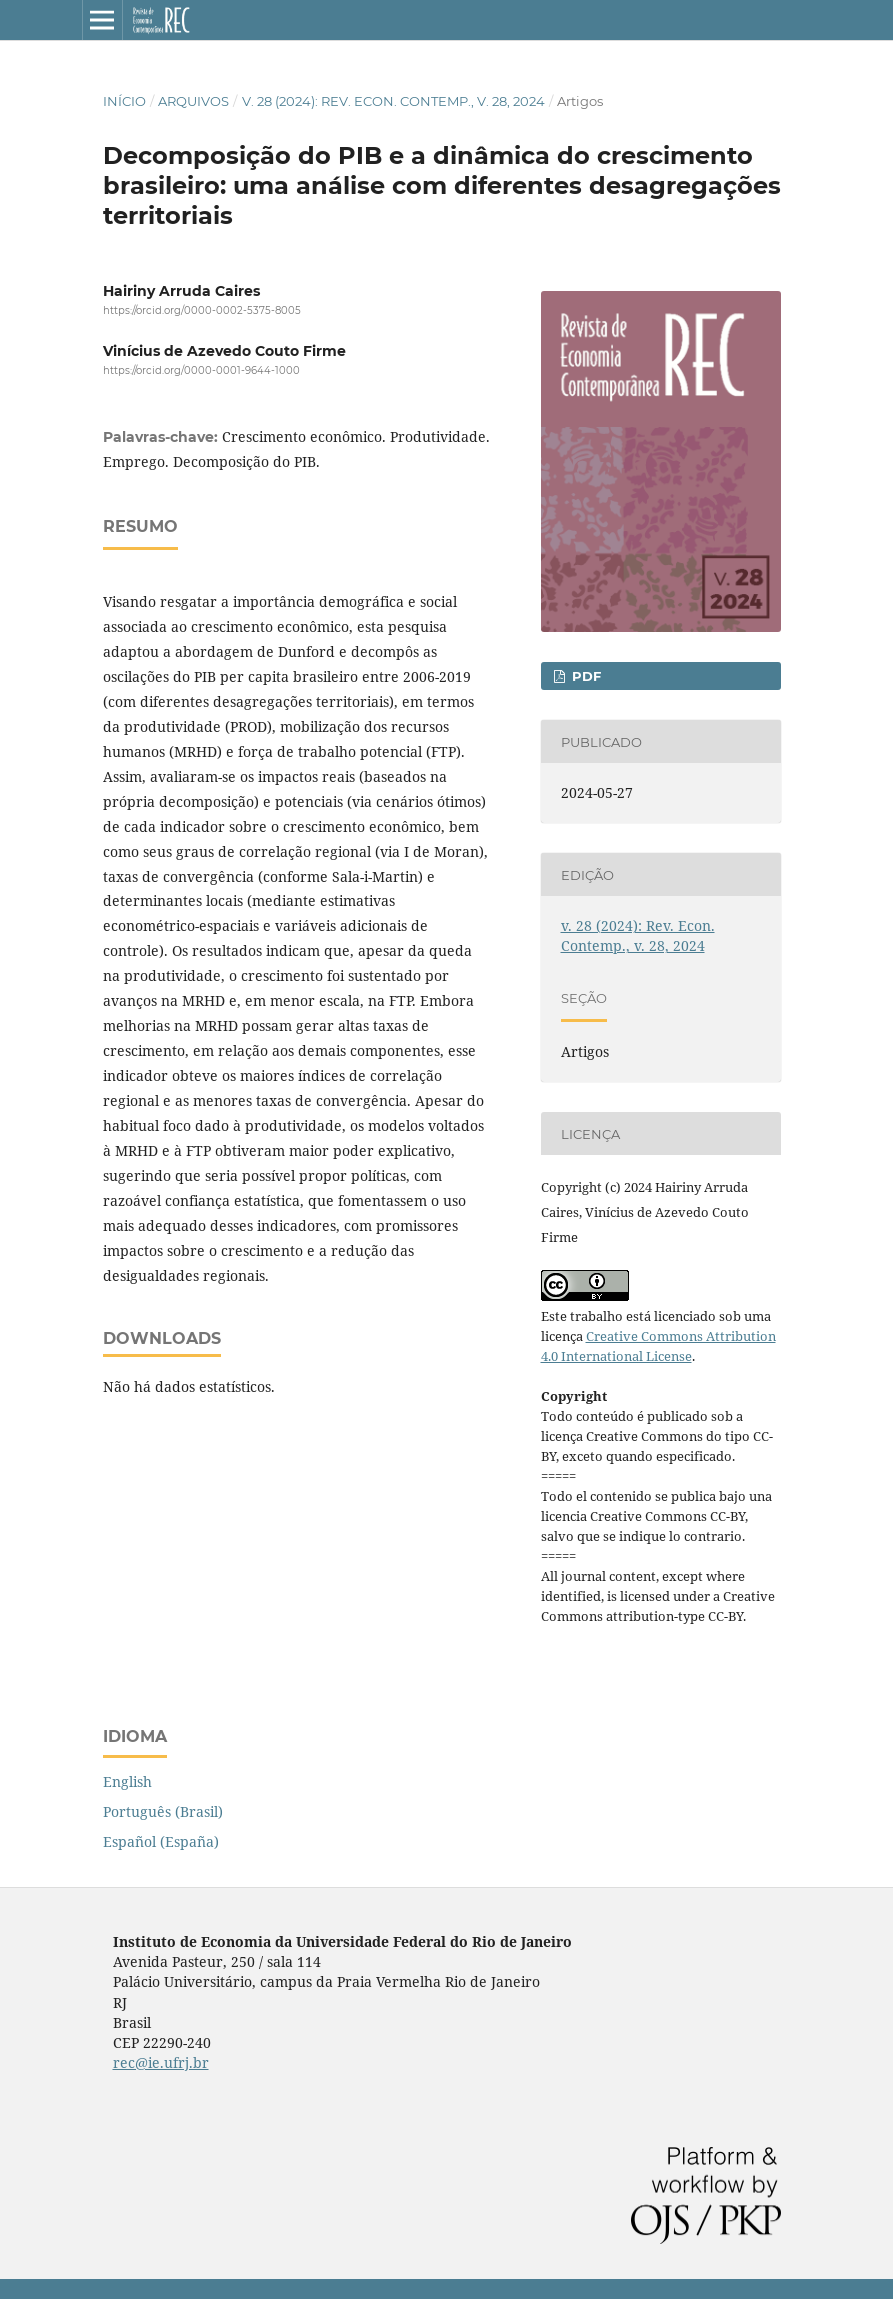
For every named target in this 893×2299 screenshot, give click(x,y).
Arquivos (193, 101)
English (127, 1781)
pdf (584, 676)
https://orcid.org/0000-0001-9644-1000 (201, 371)
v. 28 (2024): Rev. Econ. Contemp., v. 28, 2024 (393, 101)
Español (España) (161, 1841)
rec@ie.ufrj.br (161, 2062)
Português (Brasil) (163, 1811)
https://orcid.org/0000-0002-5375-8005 (202, 310)
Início (124, 101)
